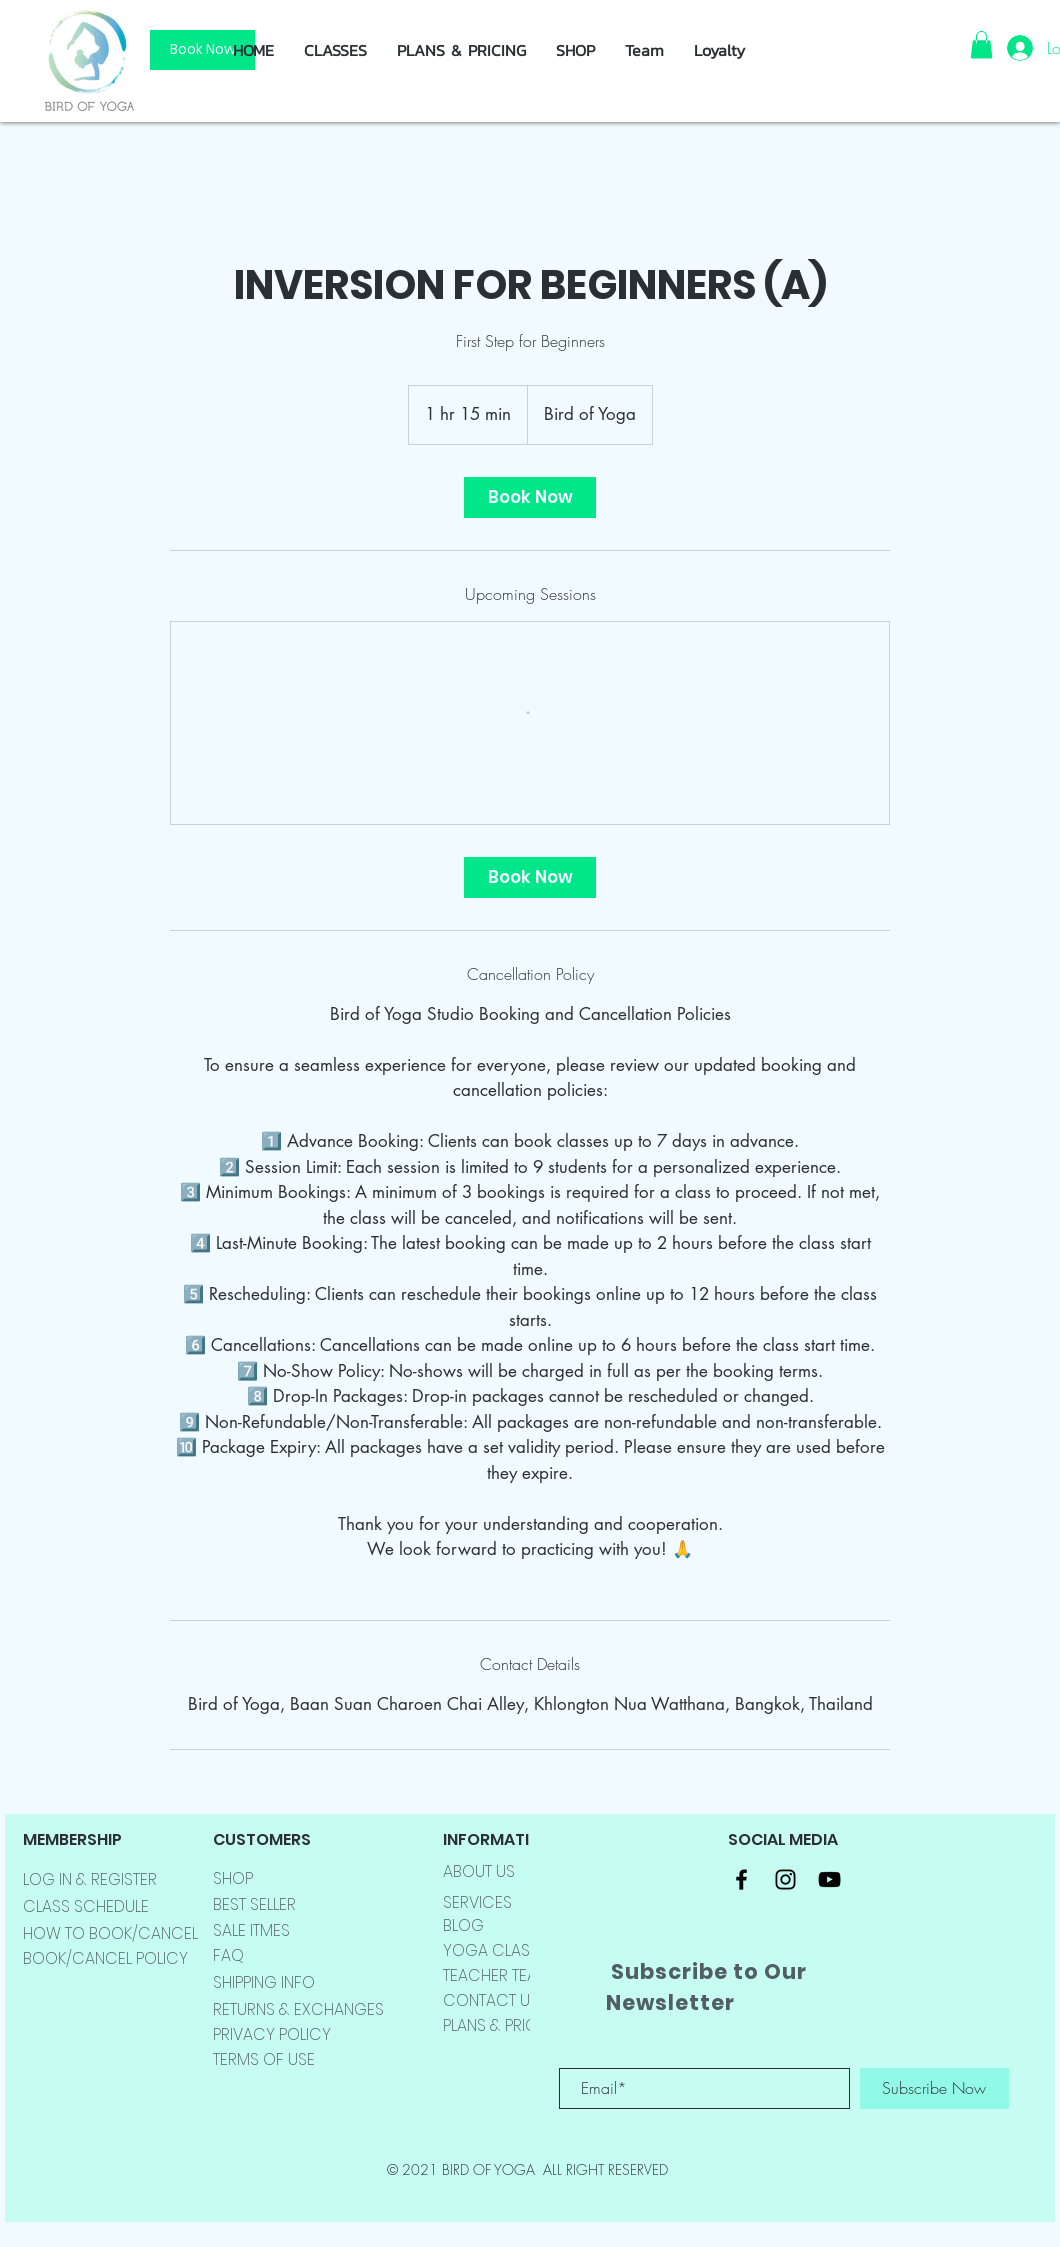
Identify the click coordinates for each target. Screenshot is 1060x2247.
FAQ (228, 1955)
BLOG (463, 1925)
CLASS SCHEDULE (86, 1906)
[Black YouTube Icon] (829, 1879)
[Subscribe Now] (934, 2088)
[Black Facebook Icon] (741, 1879)
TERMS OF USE (264, 2059)
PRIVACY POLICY (272, 2034)
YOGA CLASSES (499, 1950)
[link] (530, 497)
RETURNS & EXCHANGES (298, 2009)
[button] (575, 50)
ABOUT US (479, 1871)
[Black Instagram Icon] (785, 1879)
